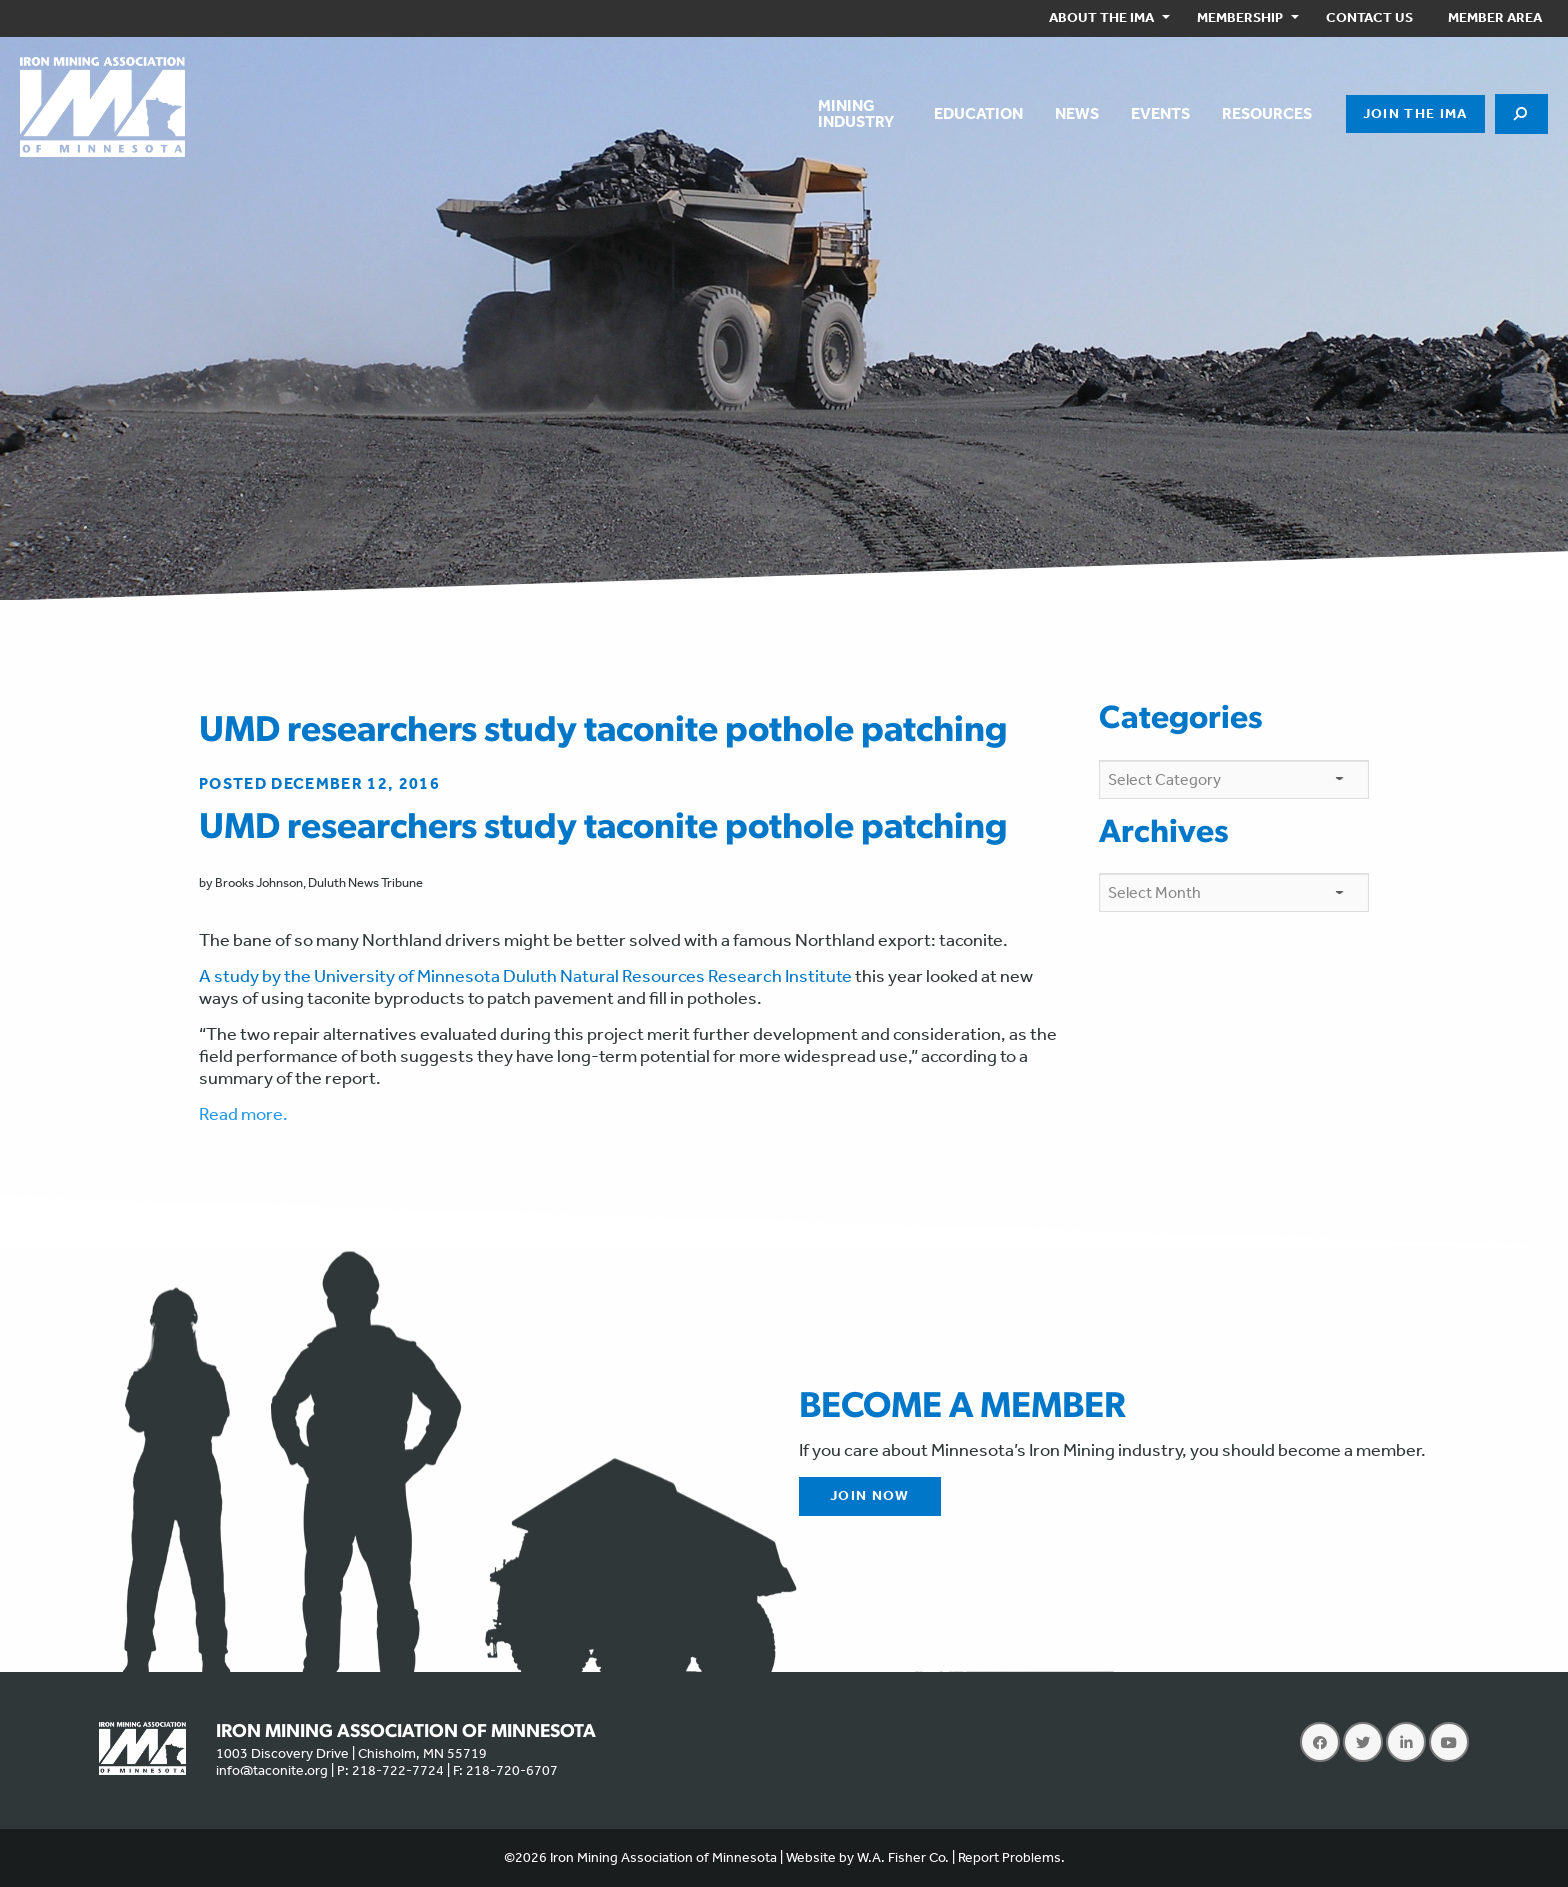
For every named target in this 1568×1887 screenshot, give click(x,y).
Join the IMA (1415, 113)
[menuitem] (1105, 18)
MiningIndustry (856, 113)
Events (1160, 113)
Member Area (1495, 17)
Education (978, 113)
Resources (1267, 113)
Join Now (870, 1495)
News (1077, 113)
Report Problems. (1011, 1857)
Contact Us (1369, 17)
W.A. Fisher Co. (903, 1857)
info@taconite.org (272, 1770)
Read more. (243, 1114)
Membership (1240, 17)
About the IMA (1101, 17)
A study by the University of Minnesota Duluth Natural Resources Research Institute (525, 976)
